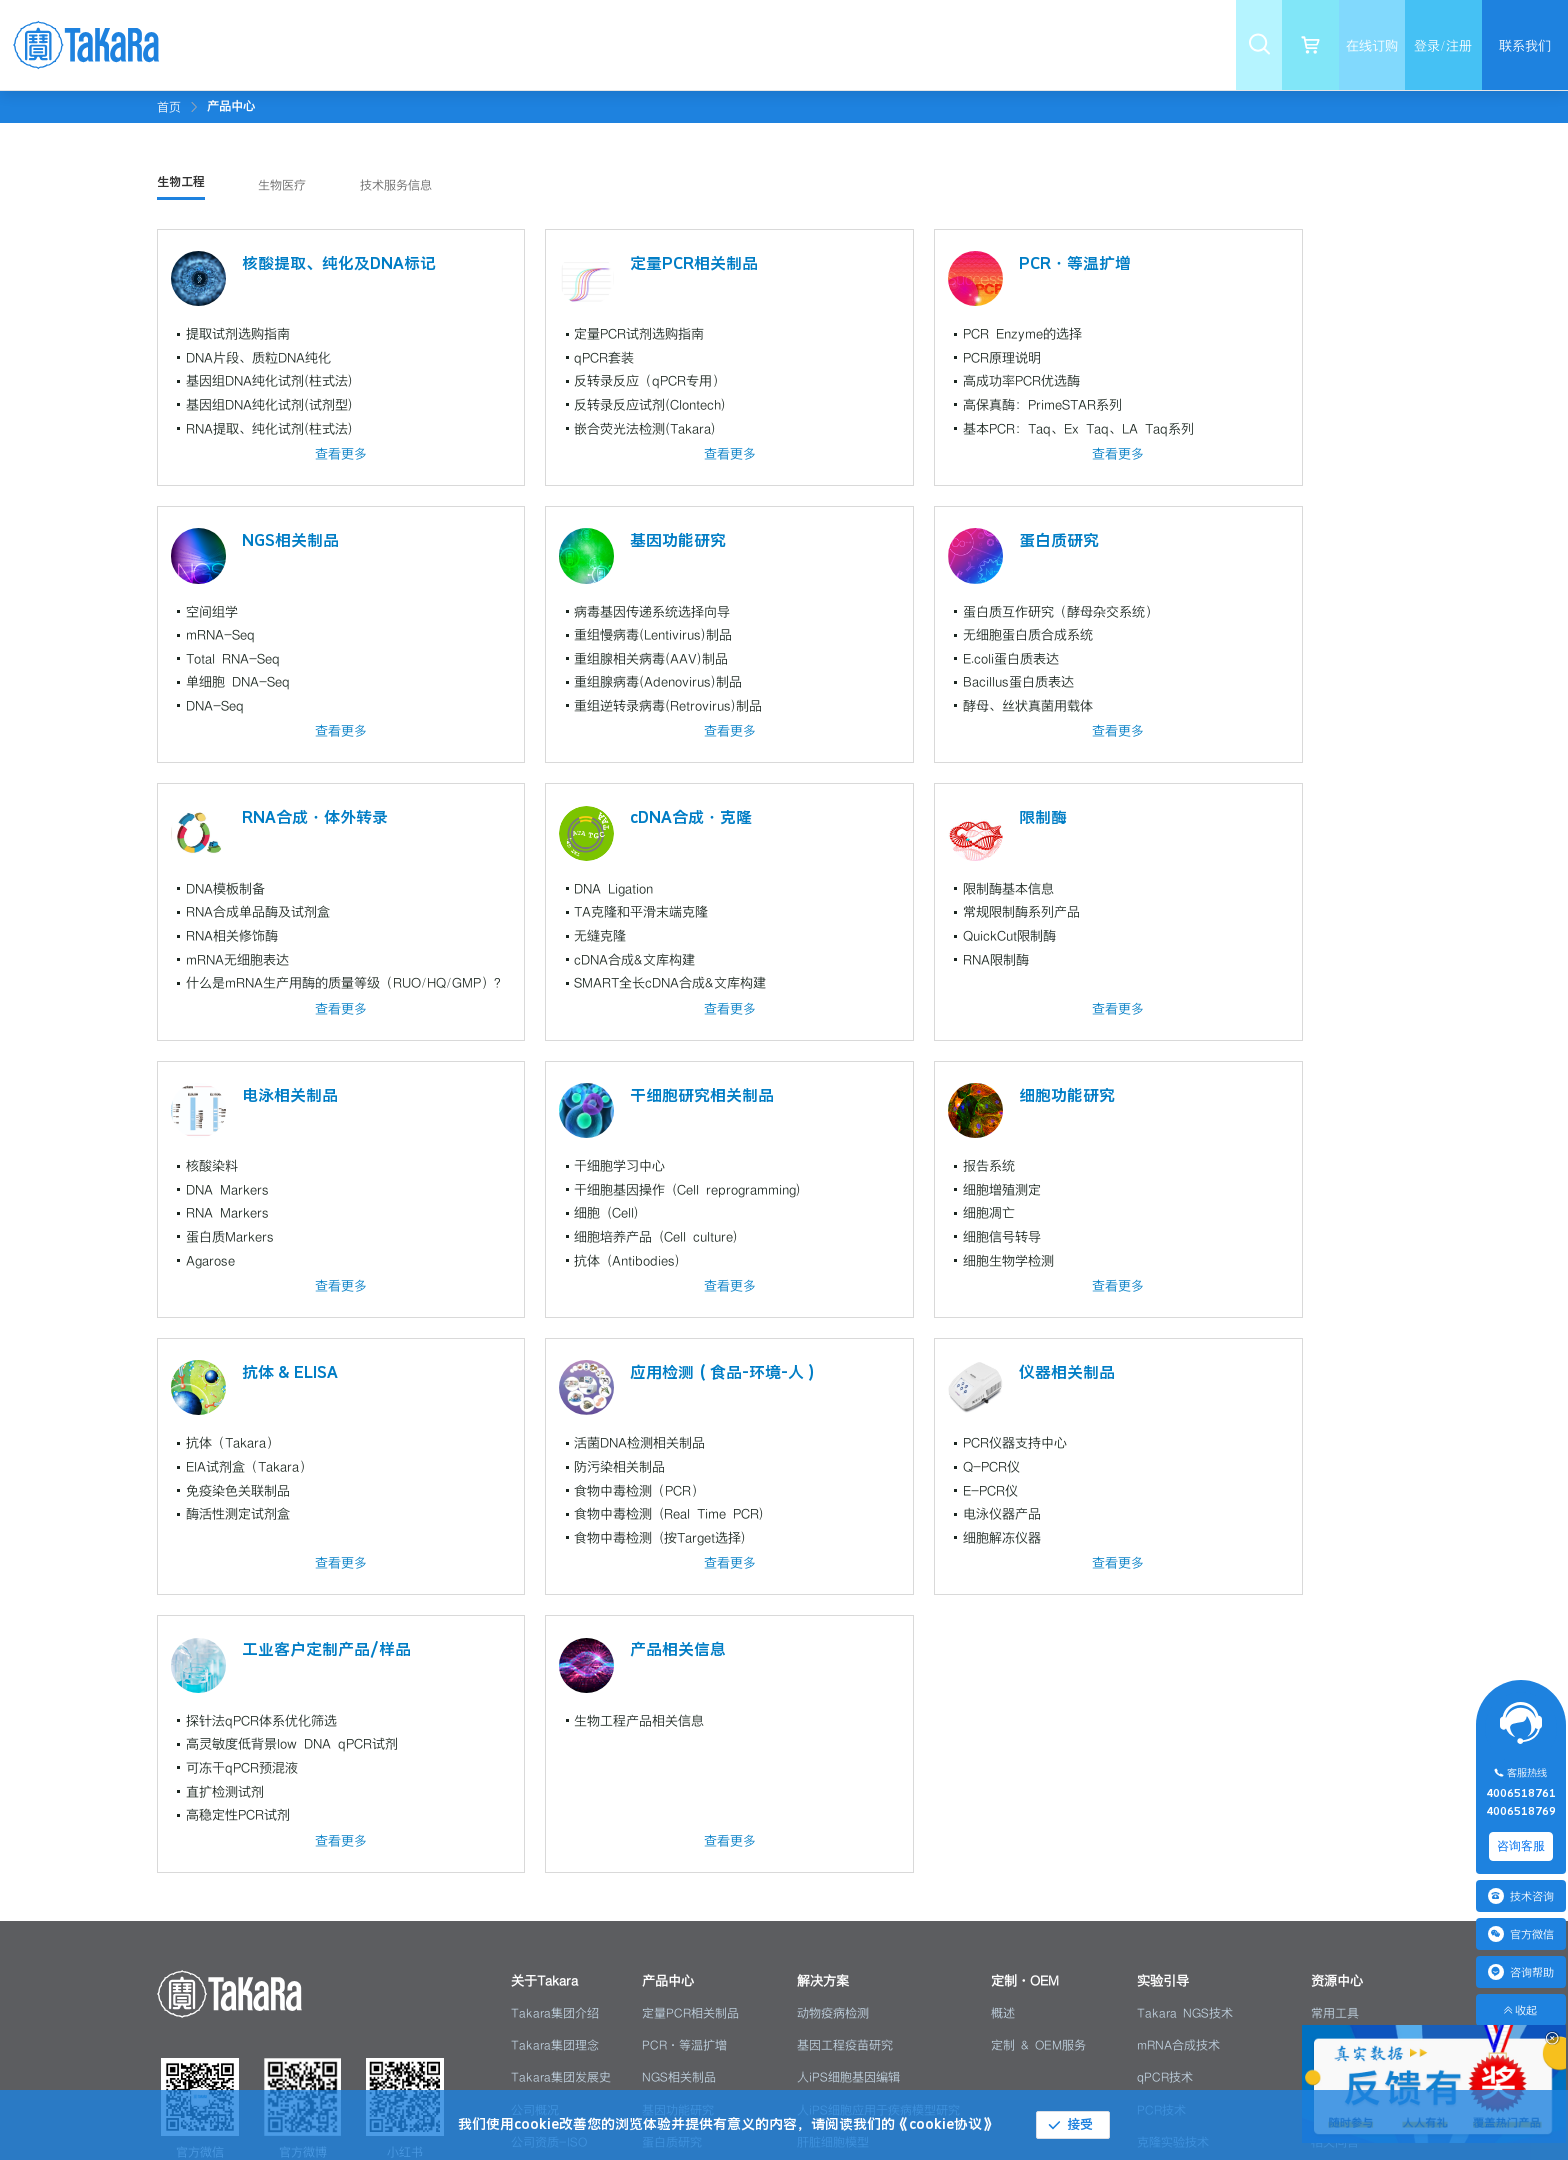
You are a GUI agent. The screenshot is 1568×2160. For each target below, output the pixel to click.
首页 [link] (169, 107)
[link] (231, 106)
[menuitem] (401, 45)
